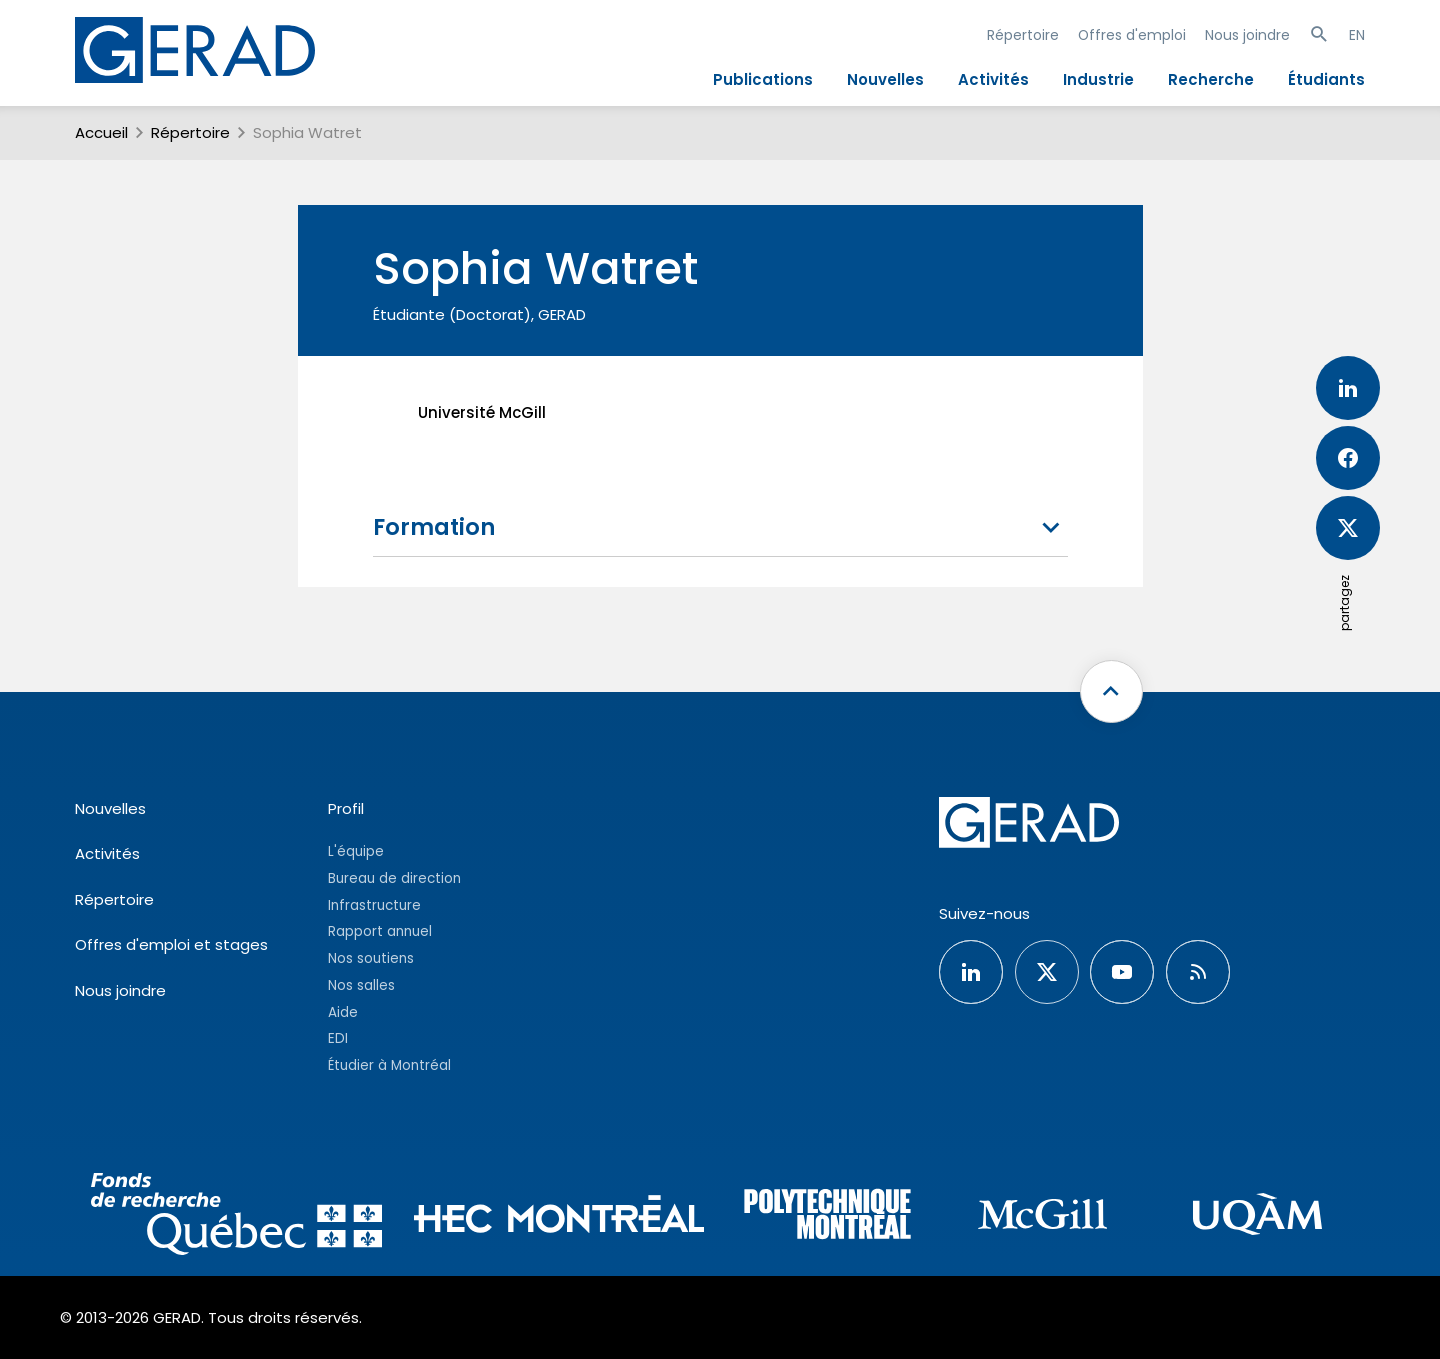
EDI (338, 1038)
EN (1357, 35)
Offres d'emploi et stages (171, 944)
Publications (763, 79)
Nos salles (361, 985)
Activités (993, 79)
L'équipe (356, 851)
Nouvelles (885, 79)
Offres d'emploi (1132, 35)
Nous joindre (1247, 35)
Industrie (1098, 79)
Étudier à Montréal (389, 1065)
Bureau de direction (394, 878)
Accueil (101, 132)
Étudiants (1326, 79)
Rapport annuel (380, 931)
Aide (343, 1012)
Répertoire (1023, 35)
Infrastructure (374, 905)
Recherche (1211, 79)
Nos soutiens (371, 958)
